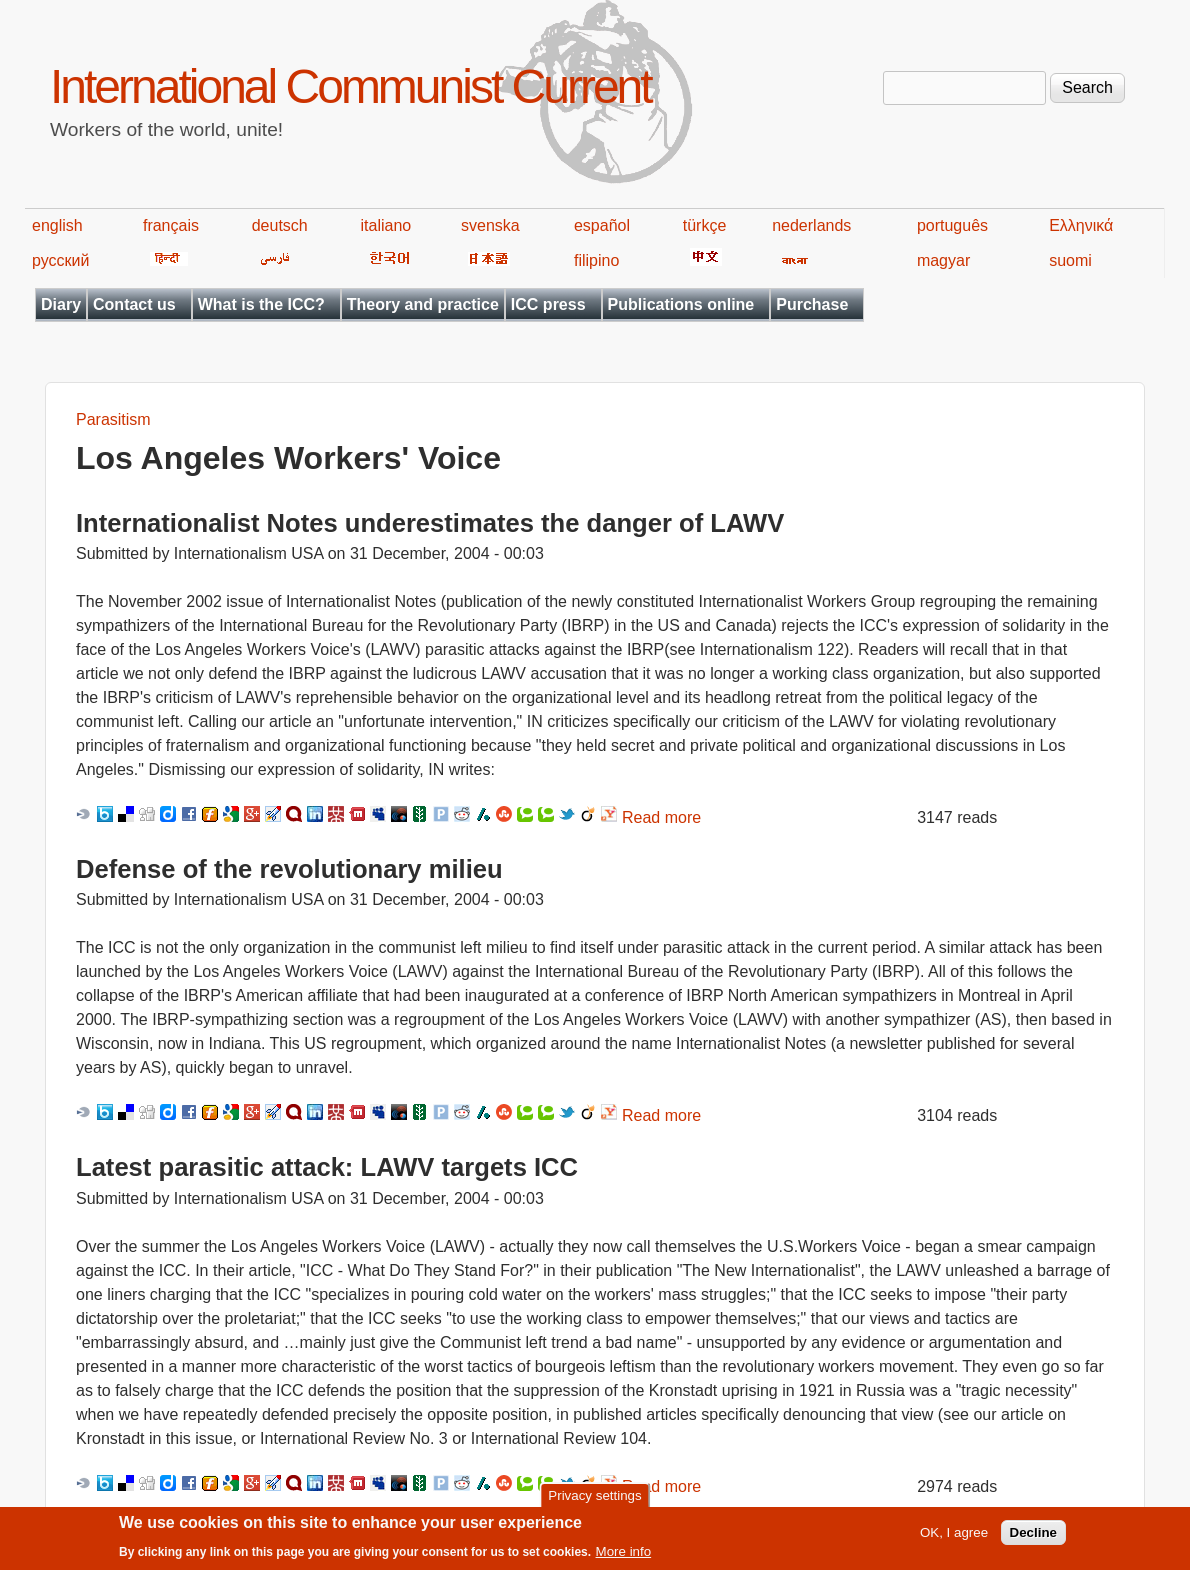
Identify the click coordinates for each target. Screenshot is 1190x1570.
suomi (1070, 260)
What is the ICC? (261, 304)
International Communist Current (350, 86)
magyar (943, 260)
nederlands (811, 225)
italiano (386, 225)
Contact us (134, 304)
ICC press (548, 304)
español (602, 225)
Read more (661, 817)
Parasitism (113, 419)
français (171, 225)
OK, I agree (954, 1538)
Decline (1033, 1538)
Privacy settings (594, 1501)
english (57, 225)
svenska (490, 225)
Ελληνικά (1081, 225)
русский (60, 260)
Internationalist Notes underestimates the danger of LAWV (430, 523)
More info (624, 1557)
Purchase (812, 304)
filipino (596, 260)
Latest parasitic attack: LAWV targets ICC (327, 1167)
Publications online (681, 304)
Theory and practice (423, 304)
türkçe (705, 225)
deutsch (280, 225)
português (952, 225)
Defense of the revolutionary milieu (289, 869)
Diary (61, 304)
